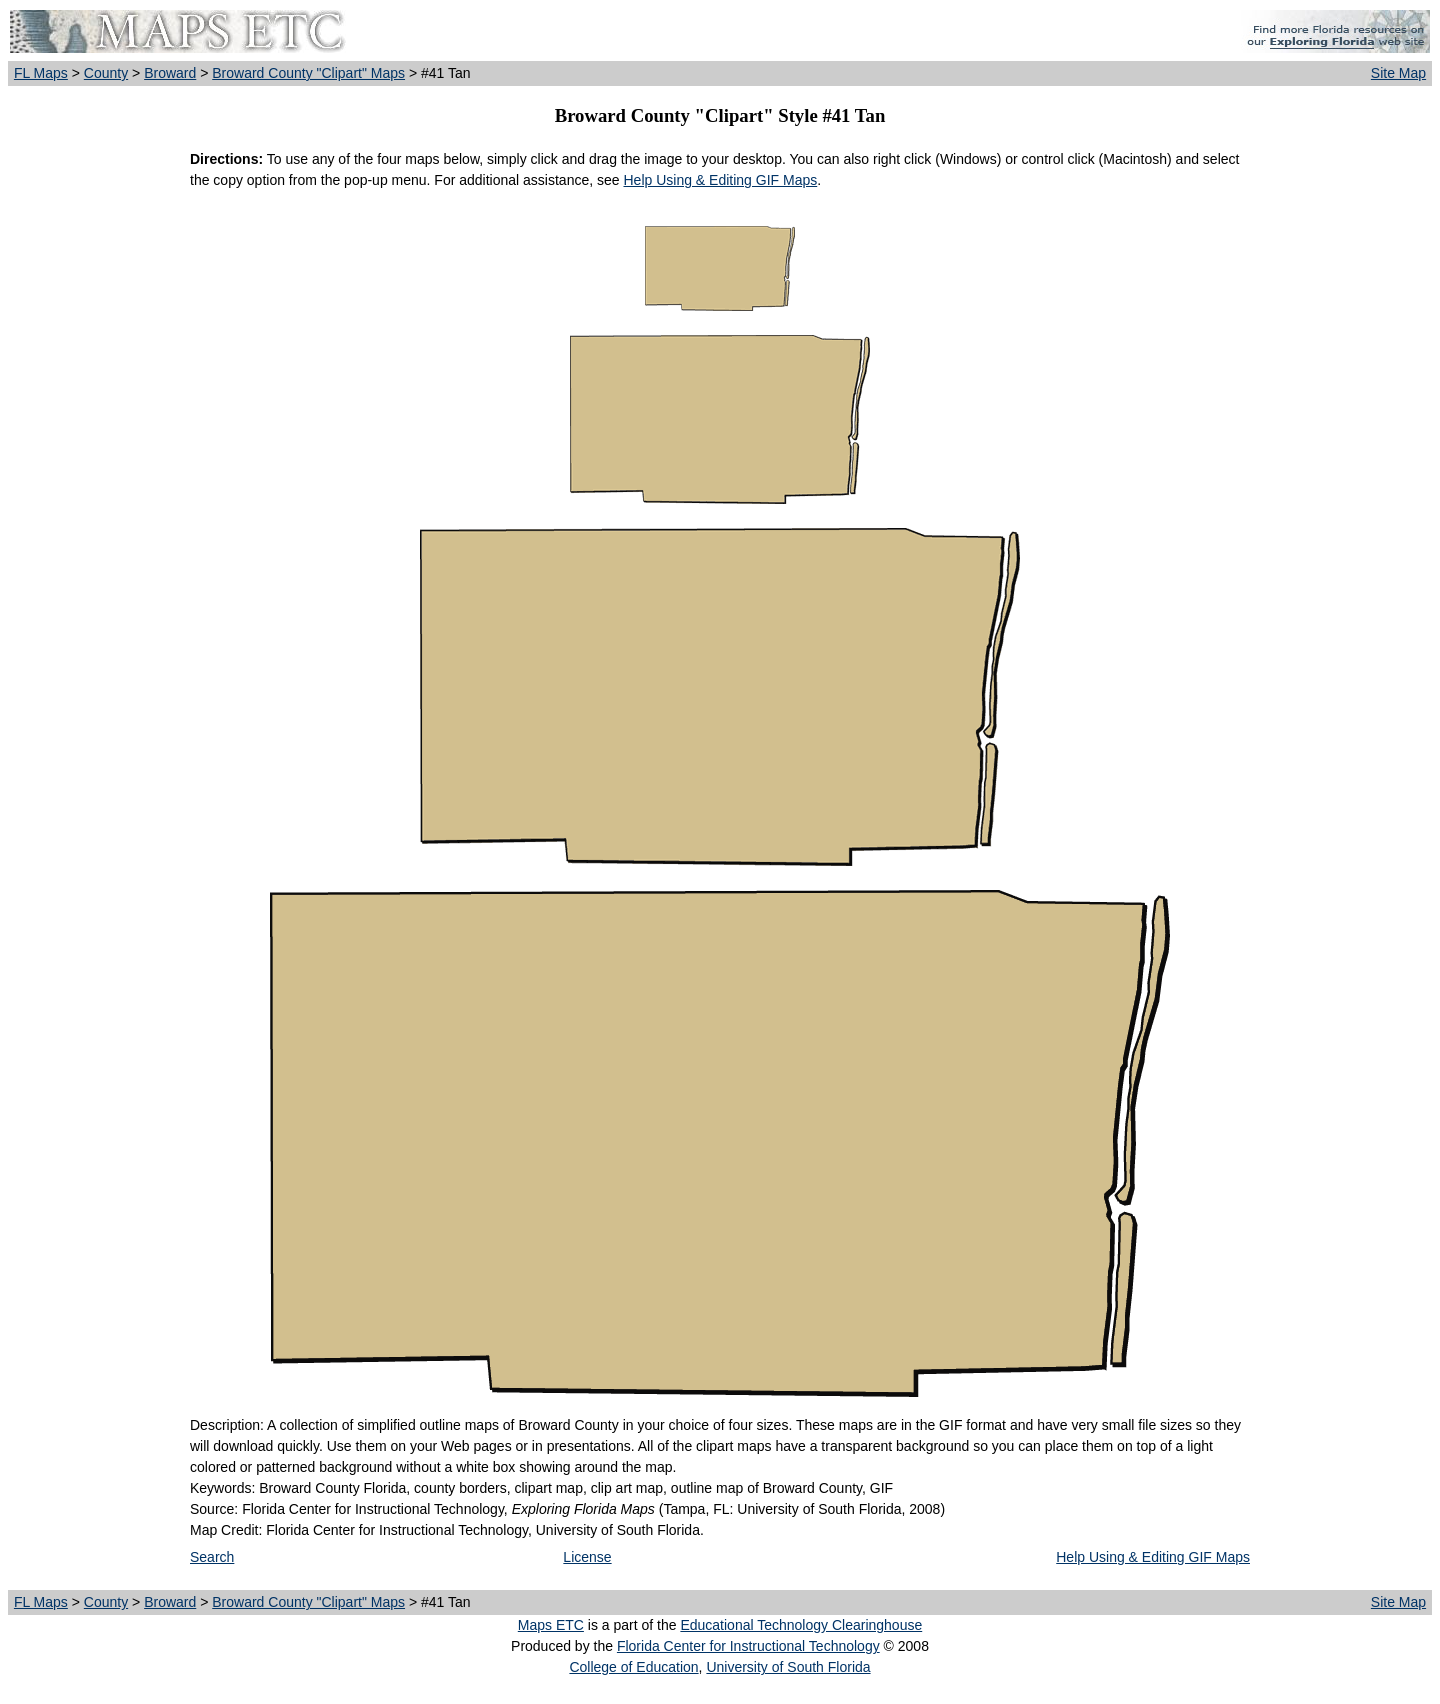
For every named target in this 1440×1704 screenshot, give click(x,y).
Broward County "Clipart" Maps (308, 73)
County (106, 73)
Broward (170, 73)
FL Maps (41, 73)
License (587, 1557)
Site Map (1398, 73)
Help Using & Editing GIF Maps (720, 180)
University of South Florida (788, 1667)
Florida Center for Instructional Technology (748, 1646)
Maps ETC (551, 1625)
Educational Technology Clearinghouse (801, 1625)
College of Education (633, 1667)
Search (212, 1557)
